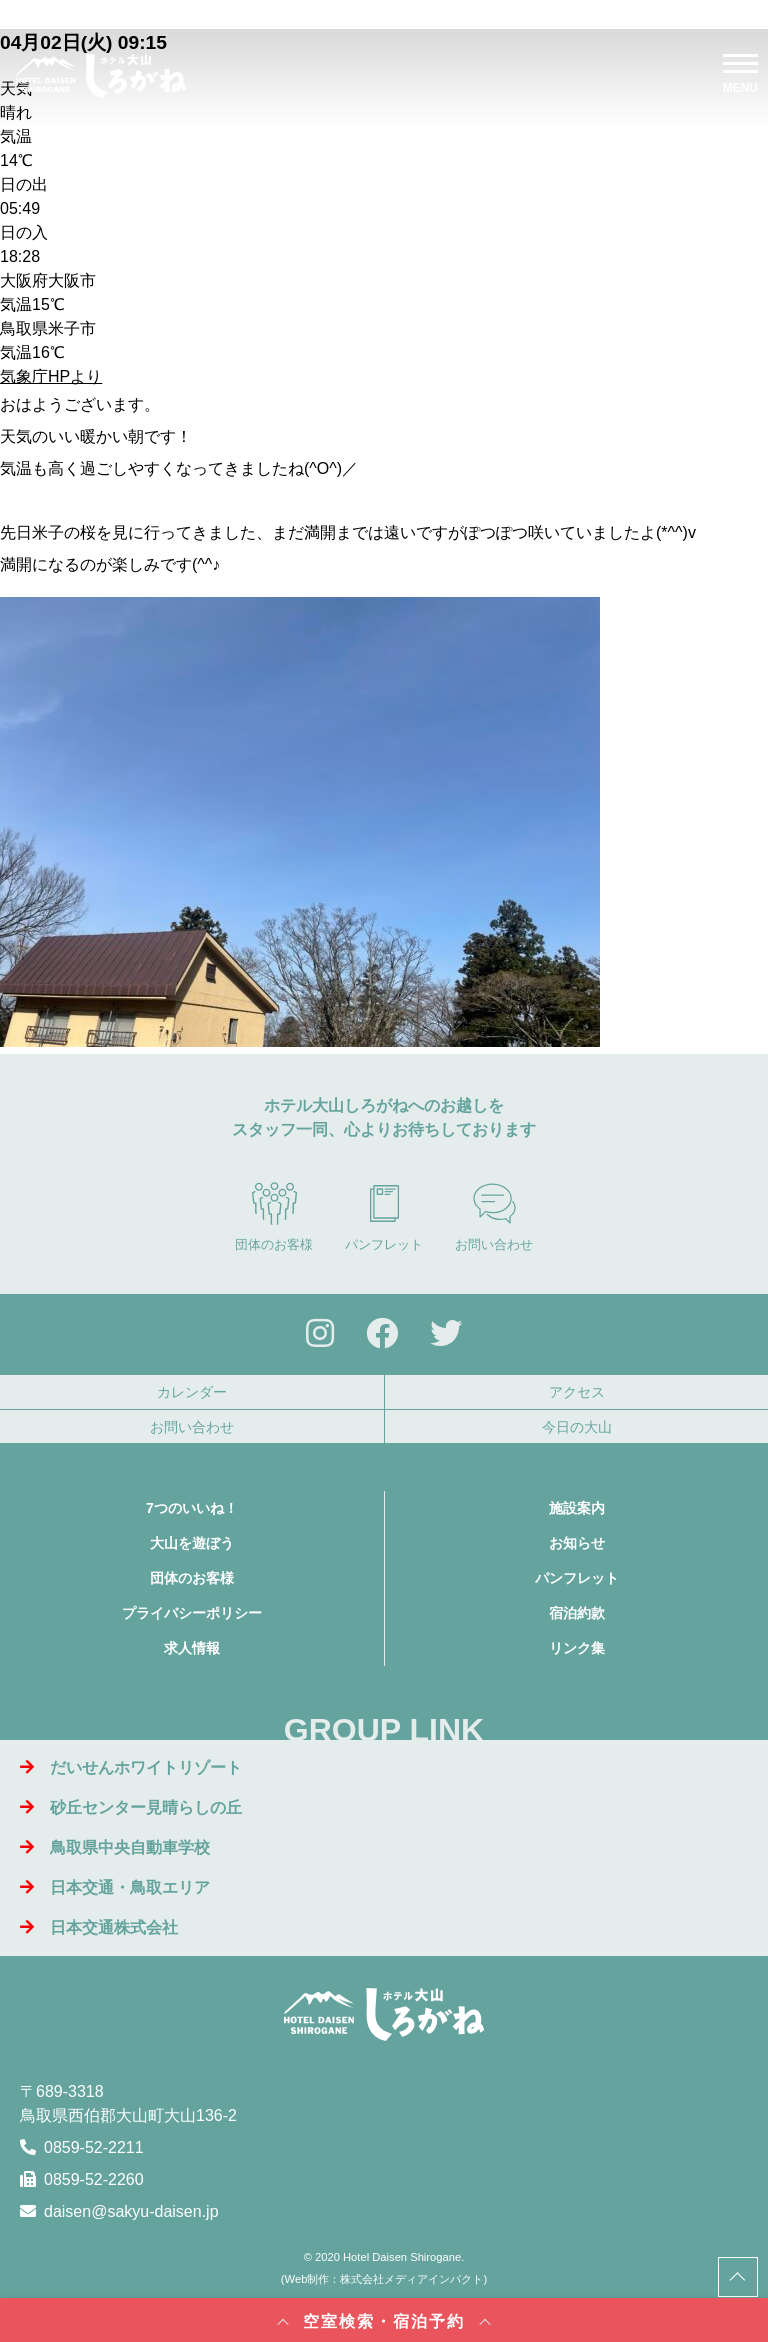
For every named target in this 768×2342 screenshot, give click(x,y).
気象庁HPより (51, 376)
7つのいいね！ (192, 1508)
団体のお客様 (274, 1217)
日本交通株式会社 (99, 1927)
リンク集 (577, 1648)
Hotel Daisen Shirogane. (403, 2257)
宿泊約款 (577, 1613)
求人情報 (192, 1648)
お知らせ (577, 1543)
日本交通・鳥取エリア (115, 1887)
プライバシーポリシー (192, 1613)
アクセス (577, 1392)
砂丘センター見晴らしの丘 (131, 1807)
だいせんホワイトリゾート (131, 1767)
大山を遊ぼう (192, 1543)
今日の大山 (577, 1427)
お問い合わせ (494, 1217)
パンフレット (384, 1217)
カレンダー (192, 1392)
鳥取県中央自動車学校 (115, 1847)
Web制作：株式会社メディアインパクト (384, 2279)
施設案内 (577, 1508)
